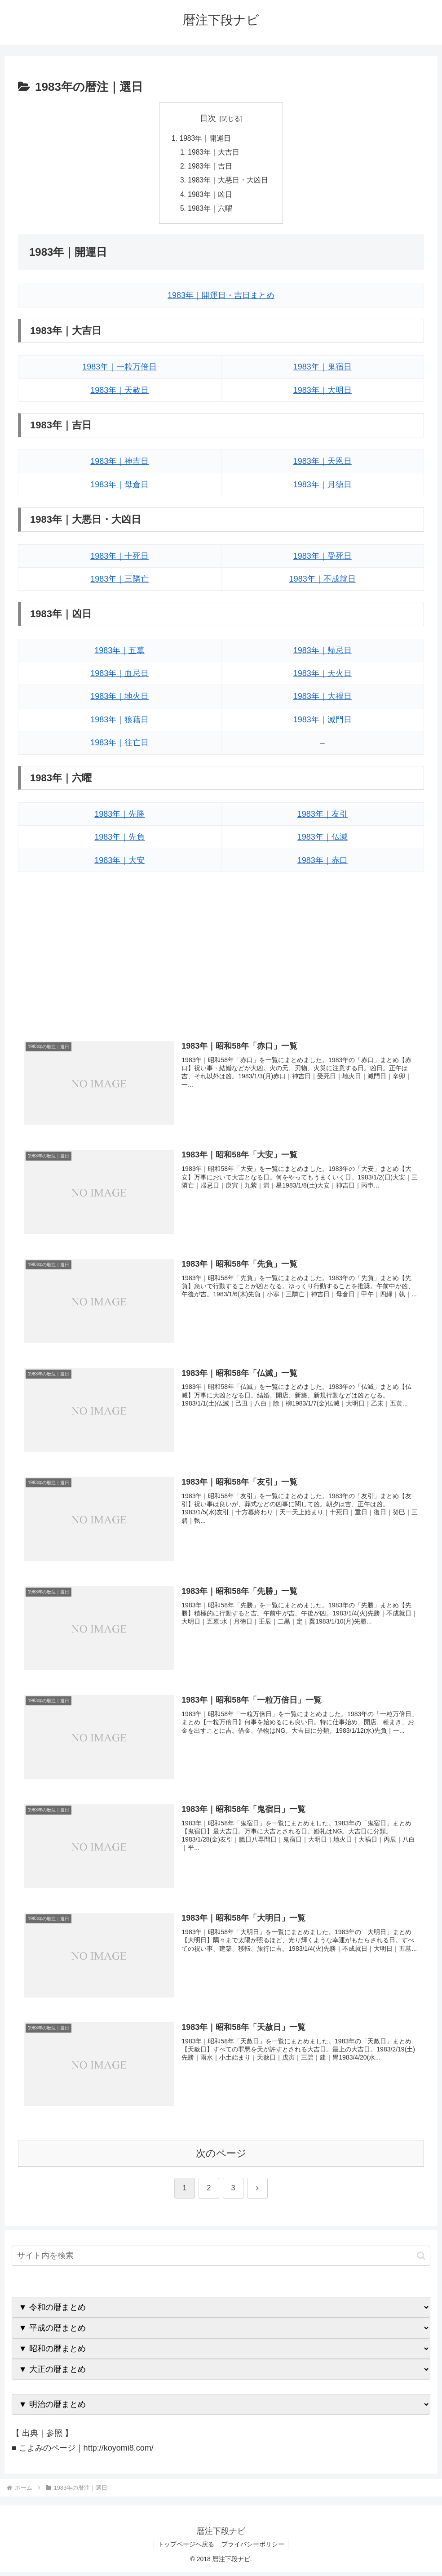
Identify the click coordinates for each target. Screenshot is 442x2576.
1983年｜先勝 (119, 817)
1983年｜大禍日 (322, 699)
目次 (208, 118)
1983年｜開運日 (205, 138)
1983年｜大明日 (322, 393)
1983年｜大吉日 (214, 153)
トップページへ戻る (185, 2548)
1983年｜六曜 (210, 211)
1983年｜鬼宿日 (322, 369)
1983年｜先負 (119, 840)
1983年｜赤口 (322, 863)
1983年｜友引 (322, 817)
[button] (421, 2260)
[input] (221, 2260)
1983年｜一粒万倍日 (119, 369)
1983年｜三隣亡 (119, 582)
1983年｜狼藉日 (119, 722)
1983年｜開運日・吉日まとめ (221, 298)
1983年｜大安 (119, 863)
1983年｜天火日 (322, 676)
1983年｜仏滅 (322, 840)
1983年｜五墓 (119, 653)
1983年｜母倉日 (119, 487)
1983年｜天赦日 (119, 393)
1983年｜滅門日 (322, 722)
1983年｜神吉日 (119, 464)
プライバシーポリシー (254, 2548)
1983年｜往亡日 (119, 745)
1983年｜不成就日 (322, 582)
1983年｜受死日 (322, 559)
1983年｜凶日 (210, 197)
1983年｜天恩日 (322, 464)
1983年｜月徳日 (322, 487)
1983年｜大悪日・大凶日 (228, 182)
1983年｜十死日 (119, 559)
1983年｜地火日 (119, 699)
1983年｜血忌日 (119, 676)
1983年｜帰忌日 (322, 653)
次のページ (221, 2157)
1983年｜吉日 (210, 168)
